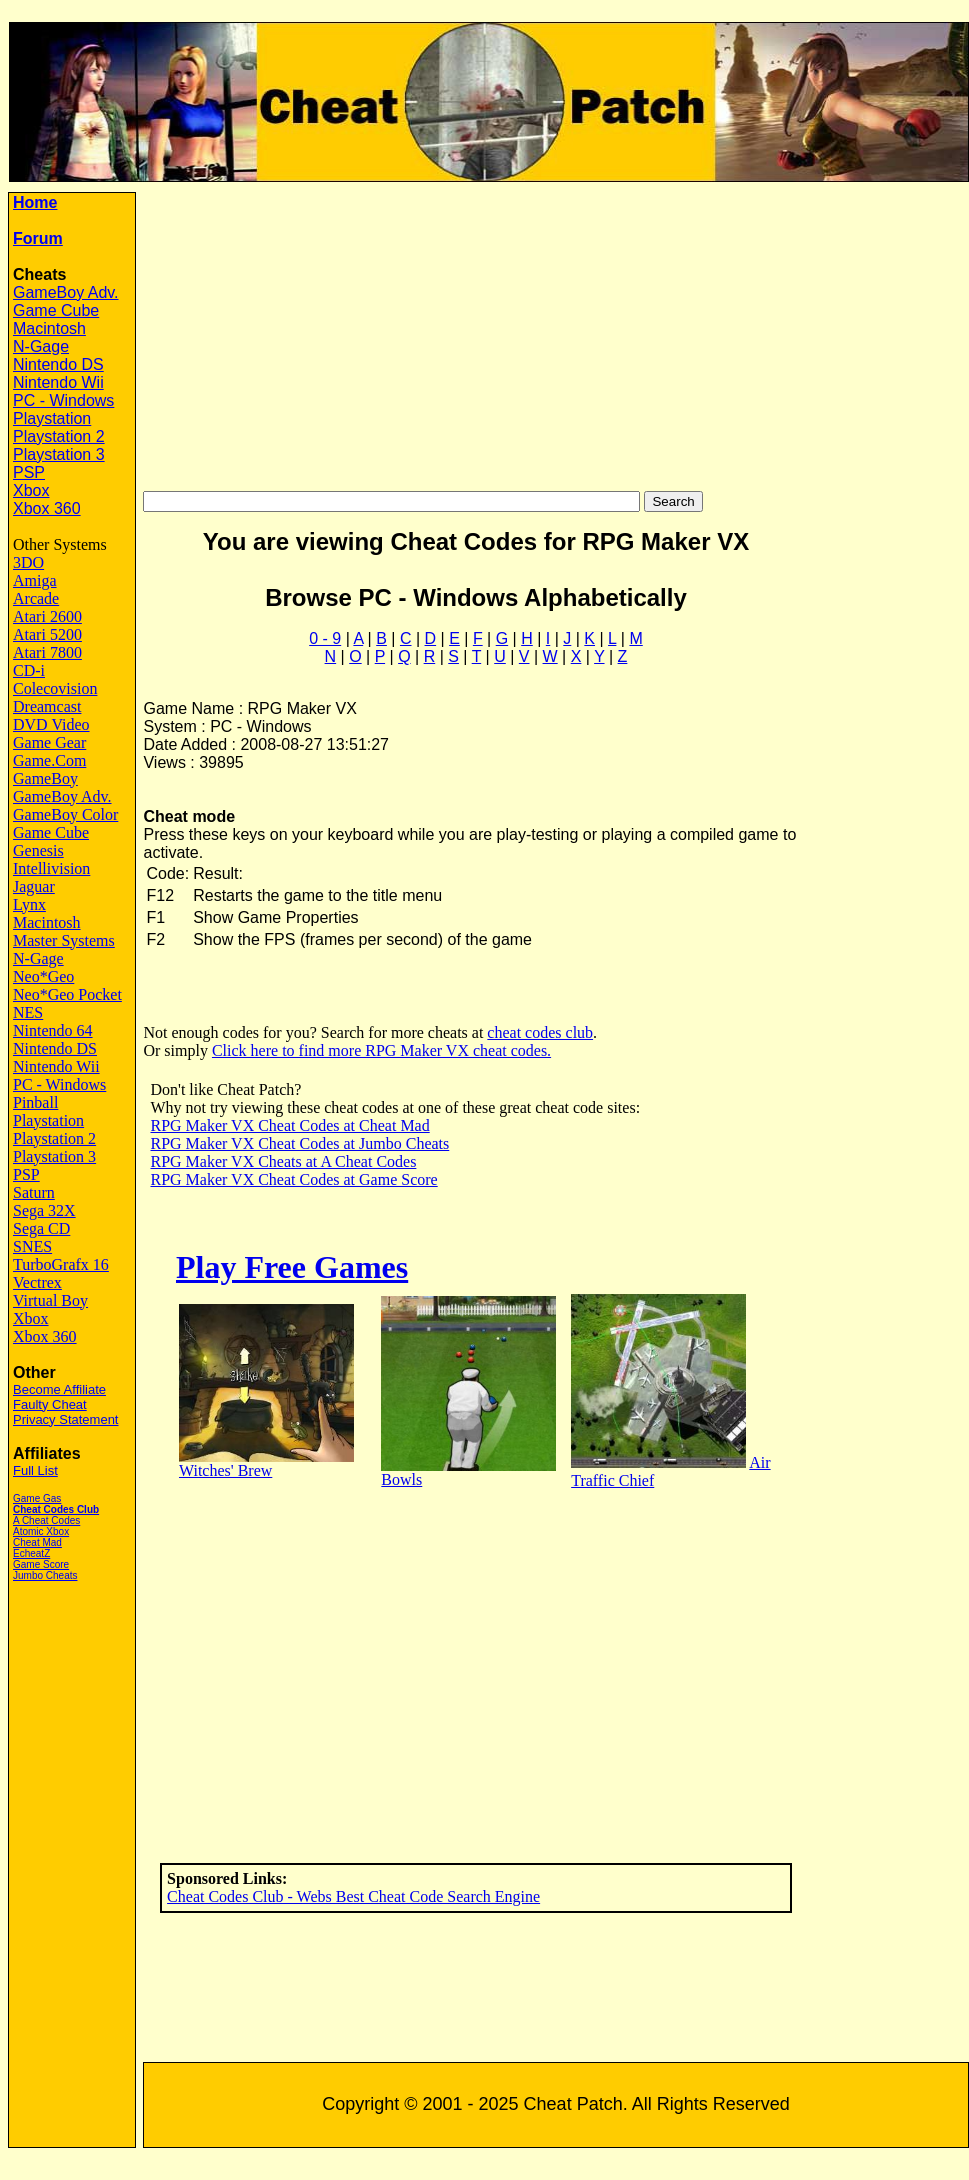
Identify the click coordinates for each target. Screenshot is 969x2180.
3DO (28, 562)
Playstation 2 (59, 436)
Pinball (35, 1102)
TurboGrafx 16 (61, 1264)
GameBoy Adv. (66, 292)
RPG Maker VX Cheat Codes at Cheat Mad (289, 1125)
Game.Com (49, 760)
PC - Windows (63, 400)
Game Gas (37, 1498)
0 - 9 (325, 638)
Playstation (52, 418)
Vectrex (37, 1282)
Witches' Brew (225, 1470)
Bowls (401, 1479)
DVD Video (51, 724)
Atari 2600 (47, 616)
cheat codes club (540, 1032)
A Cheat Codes (46, 1520)
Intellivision (51, 868)
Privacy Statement (66, 1419)
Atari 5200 (47, 634)
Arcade (36, 598)
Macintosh (49, 328)
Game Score (41, 1564)
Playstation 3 (59, 454)
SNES (32, 1246)
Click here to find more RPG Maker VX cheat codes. (381, 1050)
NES (28, 1012)
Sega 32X (44, 1210)
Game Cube (56, 310)
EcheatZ (31, 1553)
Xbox (31, 490)
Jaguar (34, 886)
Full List (35, 1470)
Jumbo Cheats (45, 1575)
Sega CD (41, 1228)
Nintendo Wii (58, 382)
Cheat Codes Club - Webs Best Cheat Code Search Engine (353, 1896)
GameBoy (45, 778)
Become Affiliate (59, 1389)
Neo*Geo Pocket (67, 994)
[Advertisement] (556, 332)
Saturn (34, 1192)
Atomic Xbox (41, 1531)
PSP (29, 472)
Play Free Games (292, 1267)
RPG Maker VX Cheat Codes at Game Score (293, 1179)
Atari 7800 (47, 652)
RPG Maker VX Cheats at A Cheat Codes (283, 1161)
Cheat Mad (37, 1542)
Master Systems (64, 940)
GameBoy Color (65, 814)
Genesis (38, 850)
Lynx (29, 904)
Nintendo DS (58, 364)
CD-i (29, 670)
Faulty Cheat (50, 1404)
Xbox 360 (47, 508)
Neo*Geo (43, 976)
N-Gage (41, 346)
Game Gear (49, 742)
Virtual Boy (50, 1300)
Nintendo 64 (53, 1030)
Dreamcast (47, 706)
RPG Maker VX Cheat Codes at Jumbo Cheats (299, 1143)
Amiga (35, 580)
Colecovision (55, 688)
